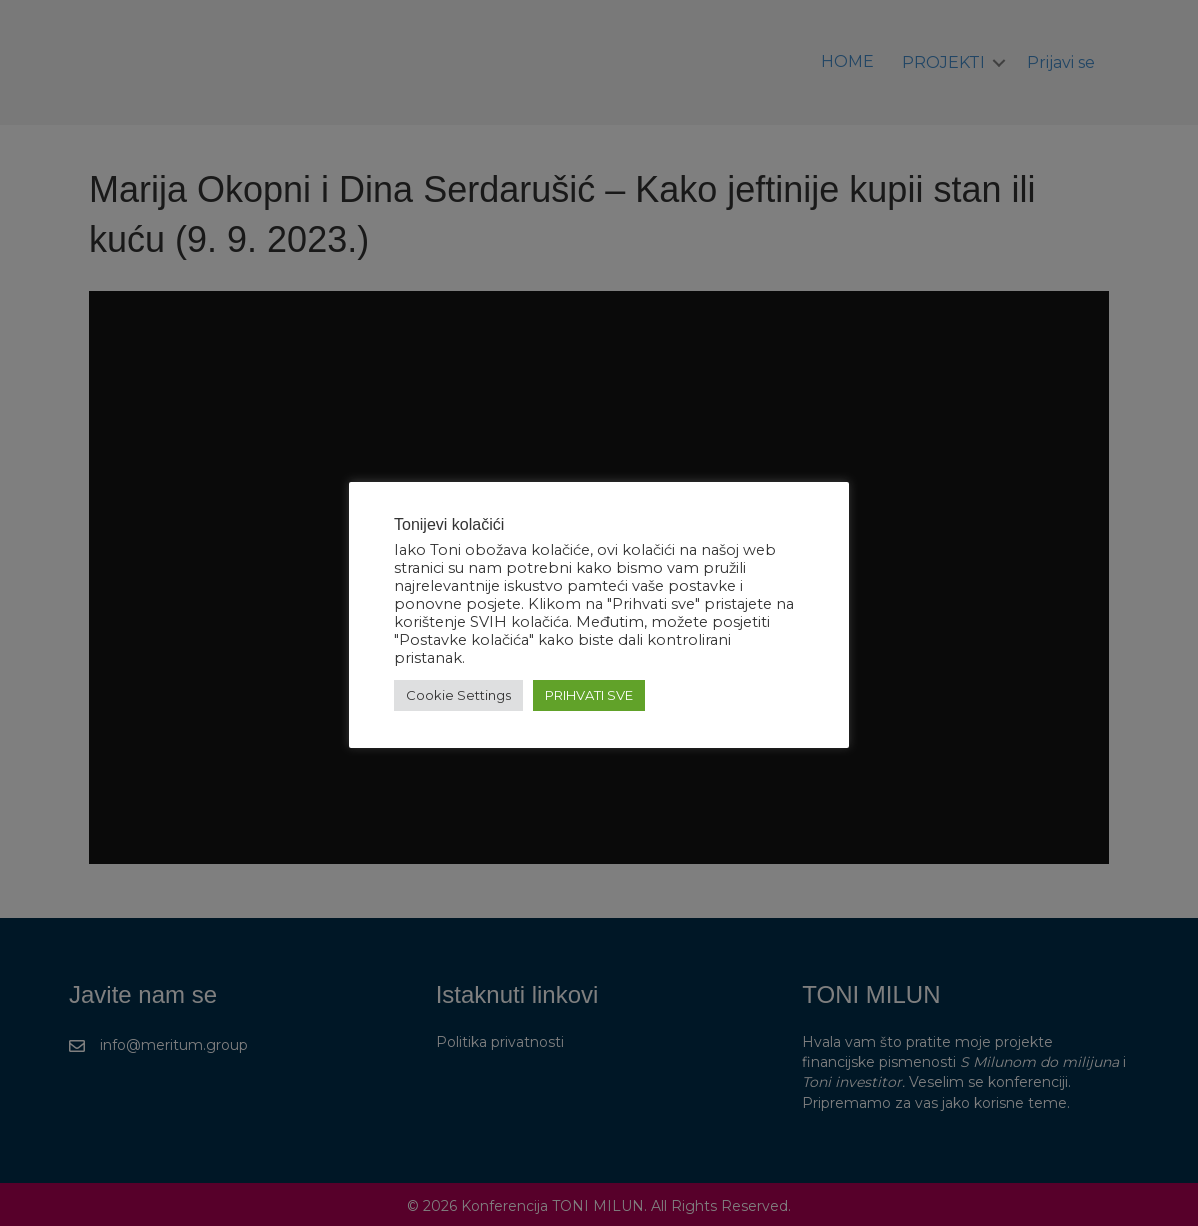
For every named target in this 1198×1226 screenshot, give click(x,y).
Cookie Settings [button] (458, 695)
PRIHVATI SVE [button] (589, 695)
